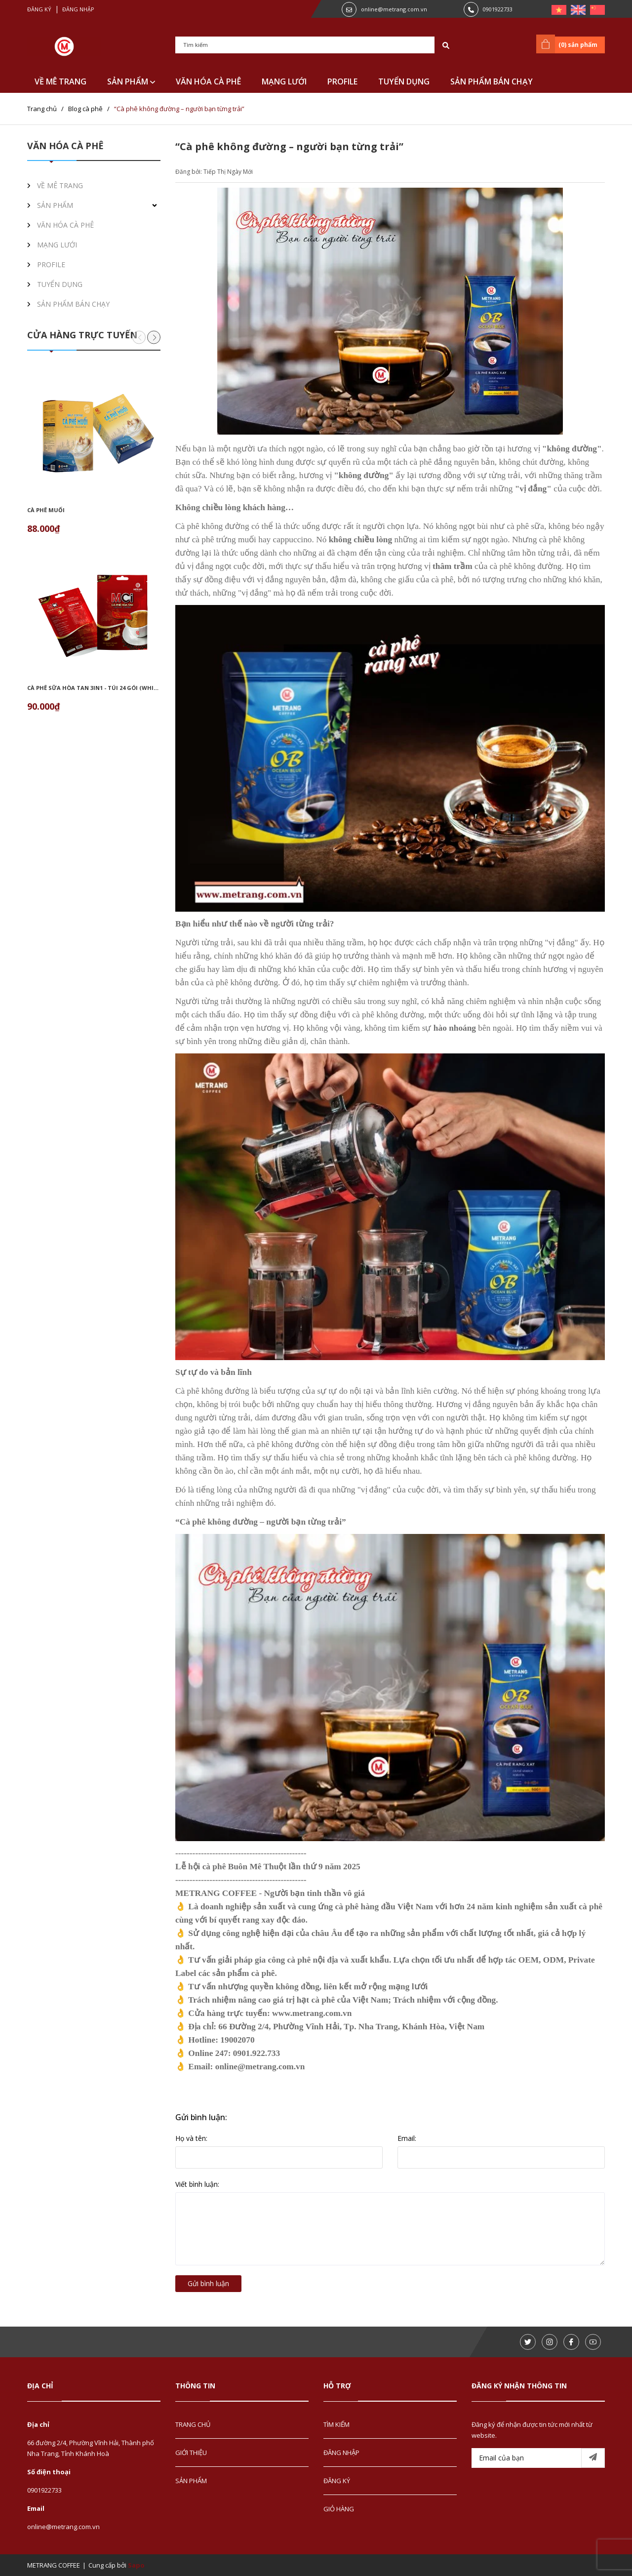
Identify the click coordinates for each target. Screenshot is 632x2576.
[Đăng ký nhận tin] (593, 2458)
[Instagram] (549, 2342)
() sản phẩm (568, 44)
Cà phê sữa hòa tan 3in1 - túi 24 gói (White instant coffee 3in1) (126, 687)
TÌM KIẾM (336, 2424)
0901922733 (498, 9)
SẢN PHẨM (131, 81)
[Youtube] (593, 2342)
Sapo (136, 2565)
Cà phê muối (46, 510)
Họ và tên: (191, 2138)
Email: (406, 2138)
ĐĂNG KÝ (336, 2480)
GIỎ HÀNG (338, 2508)
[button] (153, 337)
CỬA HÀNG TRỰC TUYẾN (82, 335)
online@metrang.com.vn (394, 9)
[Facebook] (571, 2342)
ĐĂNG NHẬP (341, 2452)
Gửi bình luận (208, 2283)
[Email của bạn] (538, 2458)
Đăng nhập (78, 9)
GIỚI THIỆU (191, 2452)
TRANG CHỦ (192, 2424)
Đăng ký (39, 9)
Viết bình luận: (197, 2184)
